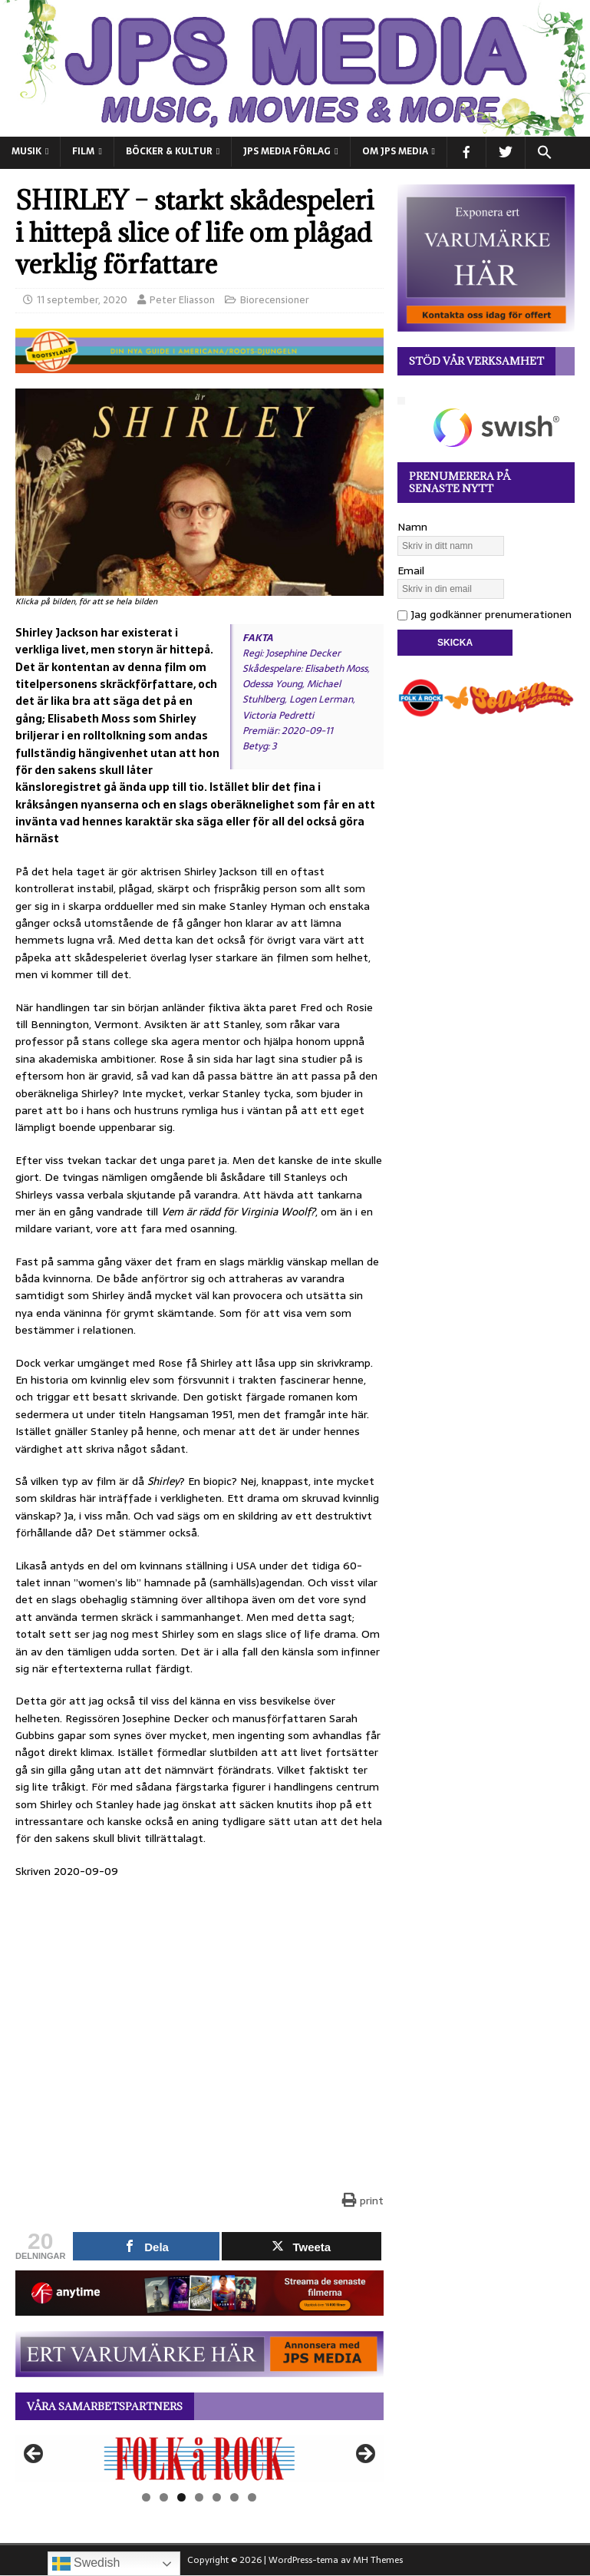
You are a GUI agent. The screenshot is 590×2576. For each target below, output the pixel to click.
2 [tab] (164, 2497)
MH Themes (378, 2560)
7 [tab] (252, 2497)
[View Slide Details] (199, 2458)
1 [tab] (146, 2497)
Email (410, 570)
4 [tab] (199, 2497)
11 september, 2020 (82, 300)
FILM (83, 151)
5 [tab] (217, 2497)
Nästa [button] (364, 2454)
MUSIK (26, 151)
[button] (544, 153)
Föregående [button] (34, 2454)
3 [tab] (181, 2497)
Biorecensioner (274, 300)
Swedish (86, 2564)
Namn (412, 526)
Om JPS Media (395, 151)
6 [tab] (234, 2497)
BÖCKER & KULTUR (169, 151)
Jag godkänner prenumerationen (484, 614)
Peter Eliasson (182, 300)
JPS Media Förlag (287, 151)
